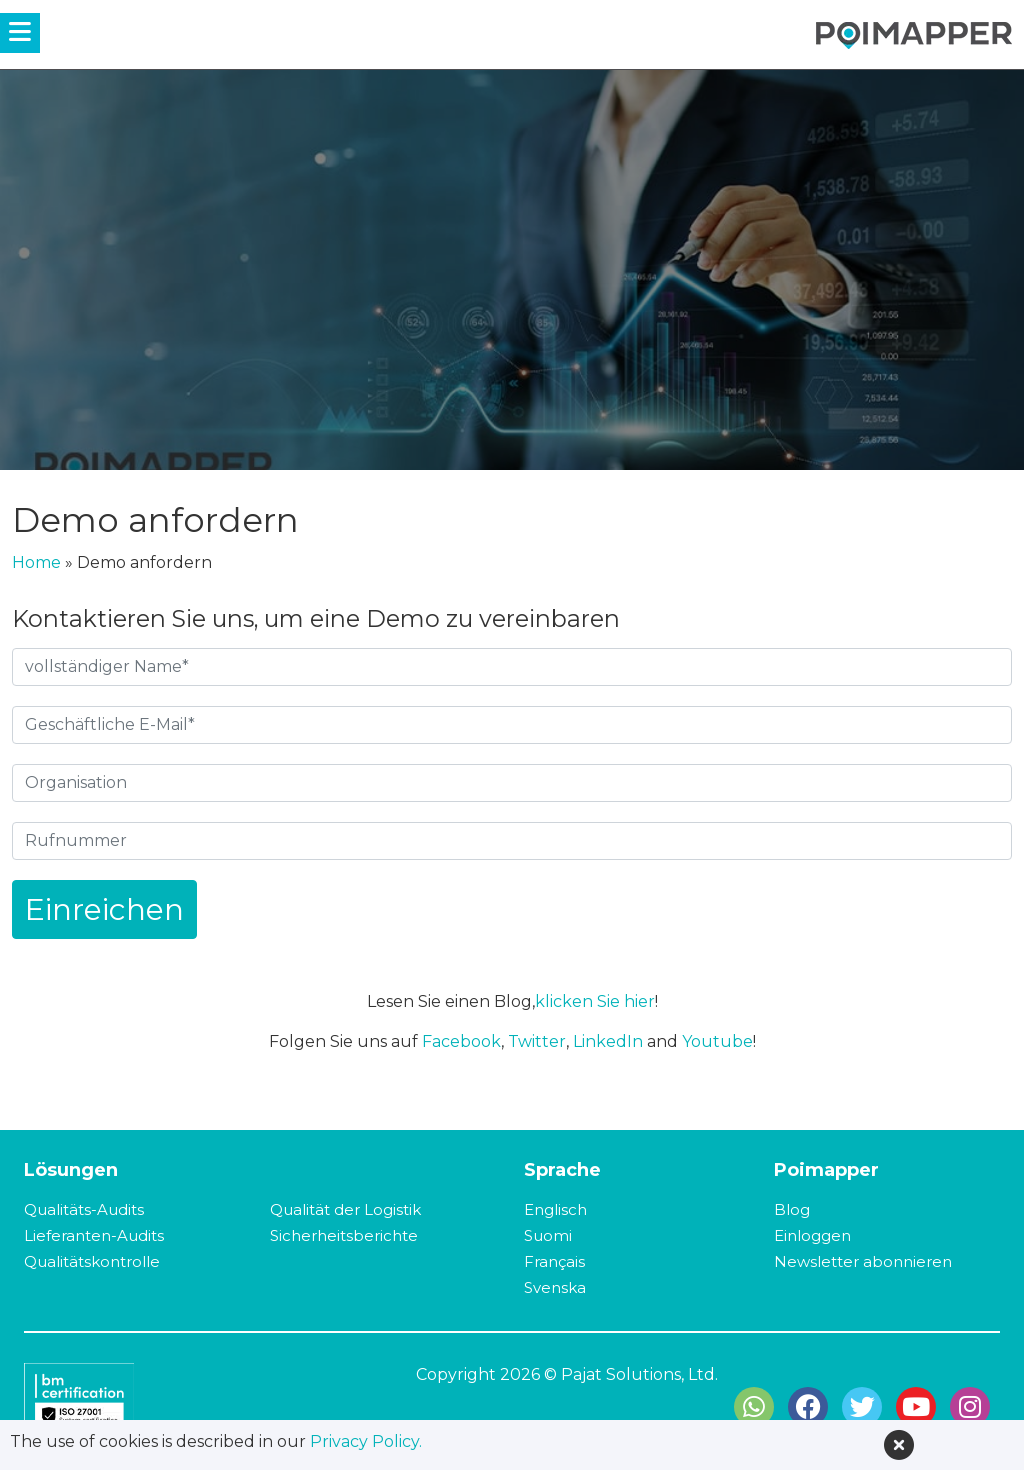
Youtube (717, 1041)
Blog (792, 1209)
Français (554, 1261)
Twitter (537, 1041)
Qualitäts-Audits (84, 1209)
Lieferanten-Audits (94, 1235)
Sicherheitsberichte (344, 1235)
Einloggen (812, 1235)
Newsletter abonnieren (863, 1261)
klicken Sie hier (595, 1001)
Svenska (555, 1287)
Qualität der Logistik (345, 1209)
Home (36, 562)
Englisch (555, 1209)
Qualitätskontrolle (92, 1261)
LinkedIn (608, 1041)
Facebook (461, 1041)
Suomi (548, 1235)
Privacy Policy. (366, 1441)
